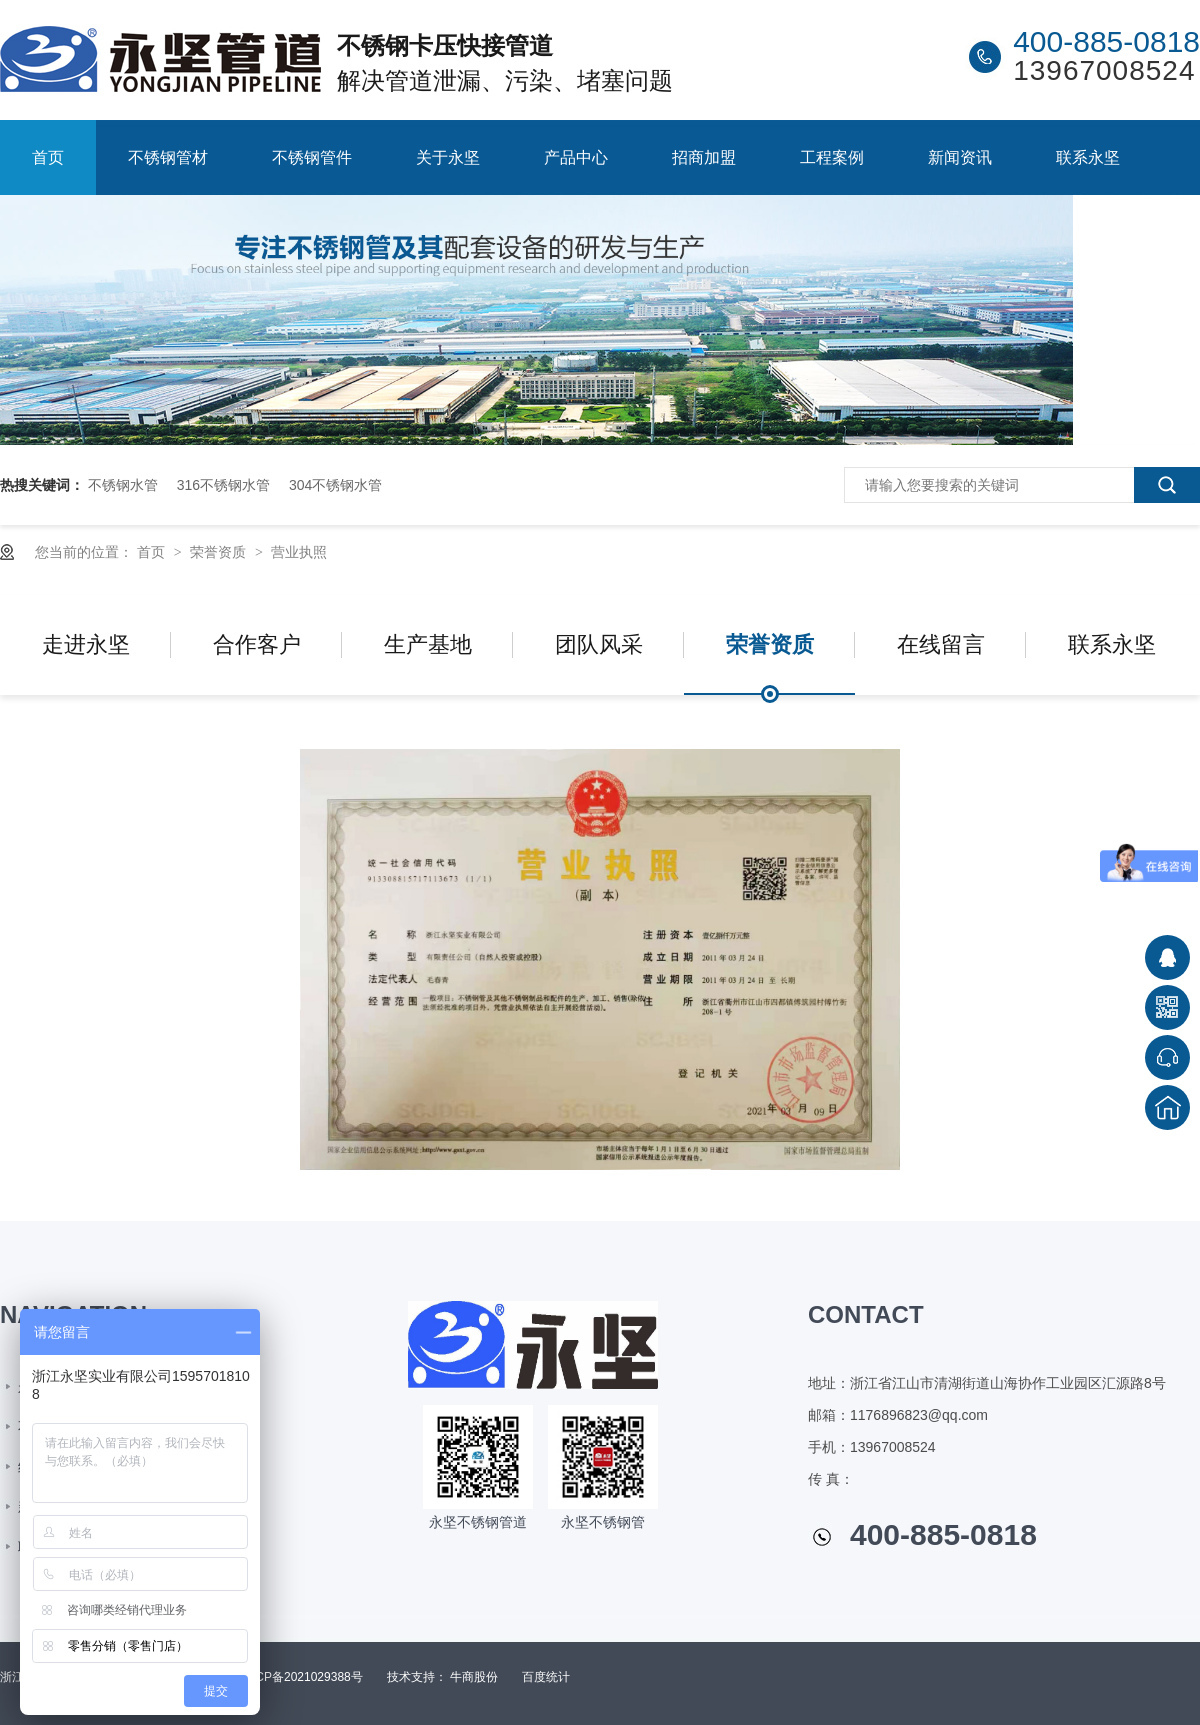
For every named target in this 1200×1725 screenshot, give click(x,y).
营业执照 (299, 552)
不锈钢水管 (123, 485)
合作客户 (257, 644)
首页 (48, 157)
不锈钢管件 (312, 157)
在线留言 (941, 644)
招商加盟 (704, 157)
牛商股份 (474, 1677)
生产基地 (428, 644)
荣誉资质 (220, 552)
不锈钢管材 (168, 157)
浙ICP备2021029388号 (301, 1677)
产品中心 (576, 157)
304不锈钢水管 (335, 485)
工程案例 (832, 157)
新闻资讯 (960, 157)
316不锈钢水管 (223, 485)
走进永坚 (86, 644)
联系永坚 (1088, 157)
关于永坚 (448, 157)
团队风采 (599, 644)
